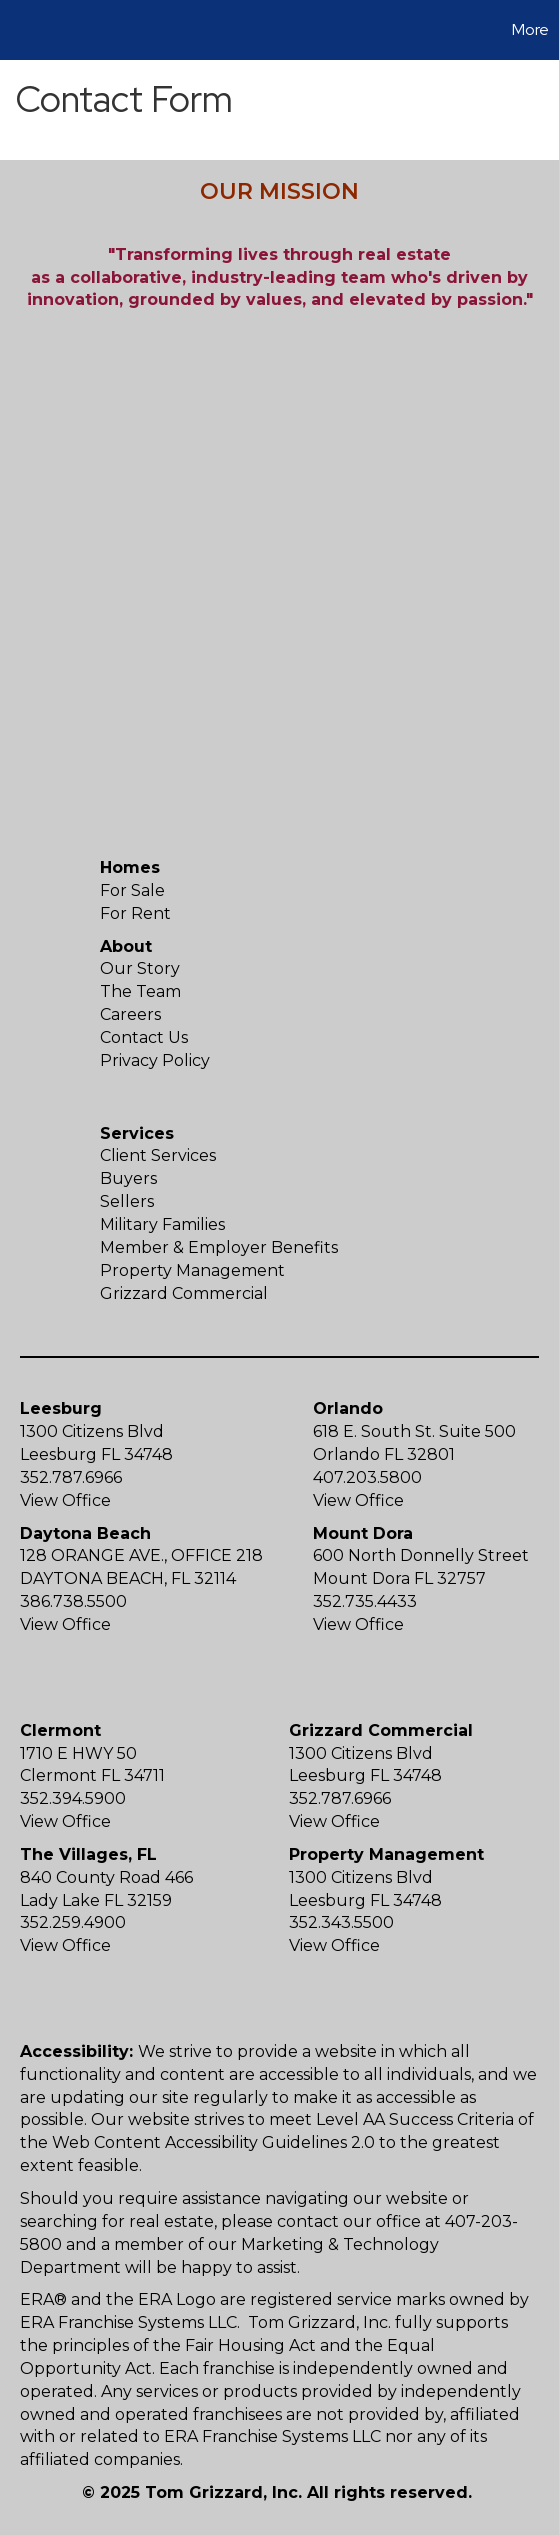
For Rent (135, 913)
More (530, 29)
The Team (140, 991)
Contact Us (144, 1037)
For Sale (132, 890)
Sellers (127, 1201)
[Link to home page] (18, 30)
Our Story (140, 968)
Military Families (162, 1224)
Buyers (128, 1178)
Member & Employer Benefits (219, 1247)
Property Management (192, 1270)
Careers (130, 1014)
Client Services (158, 1155)
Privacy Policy (155, 1060)
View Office (65, 1500)
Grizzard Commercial (184, 1293)
